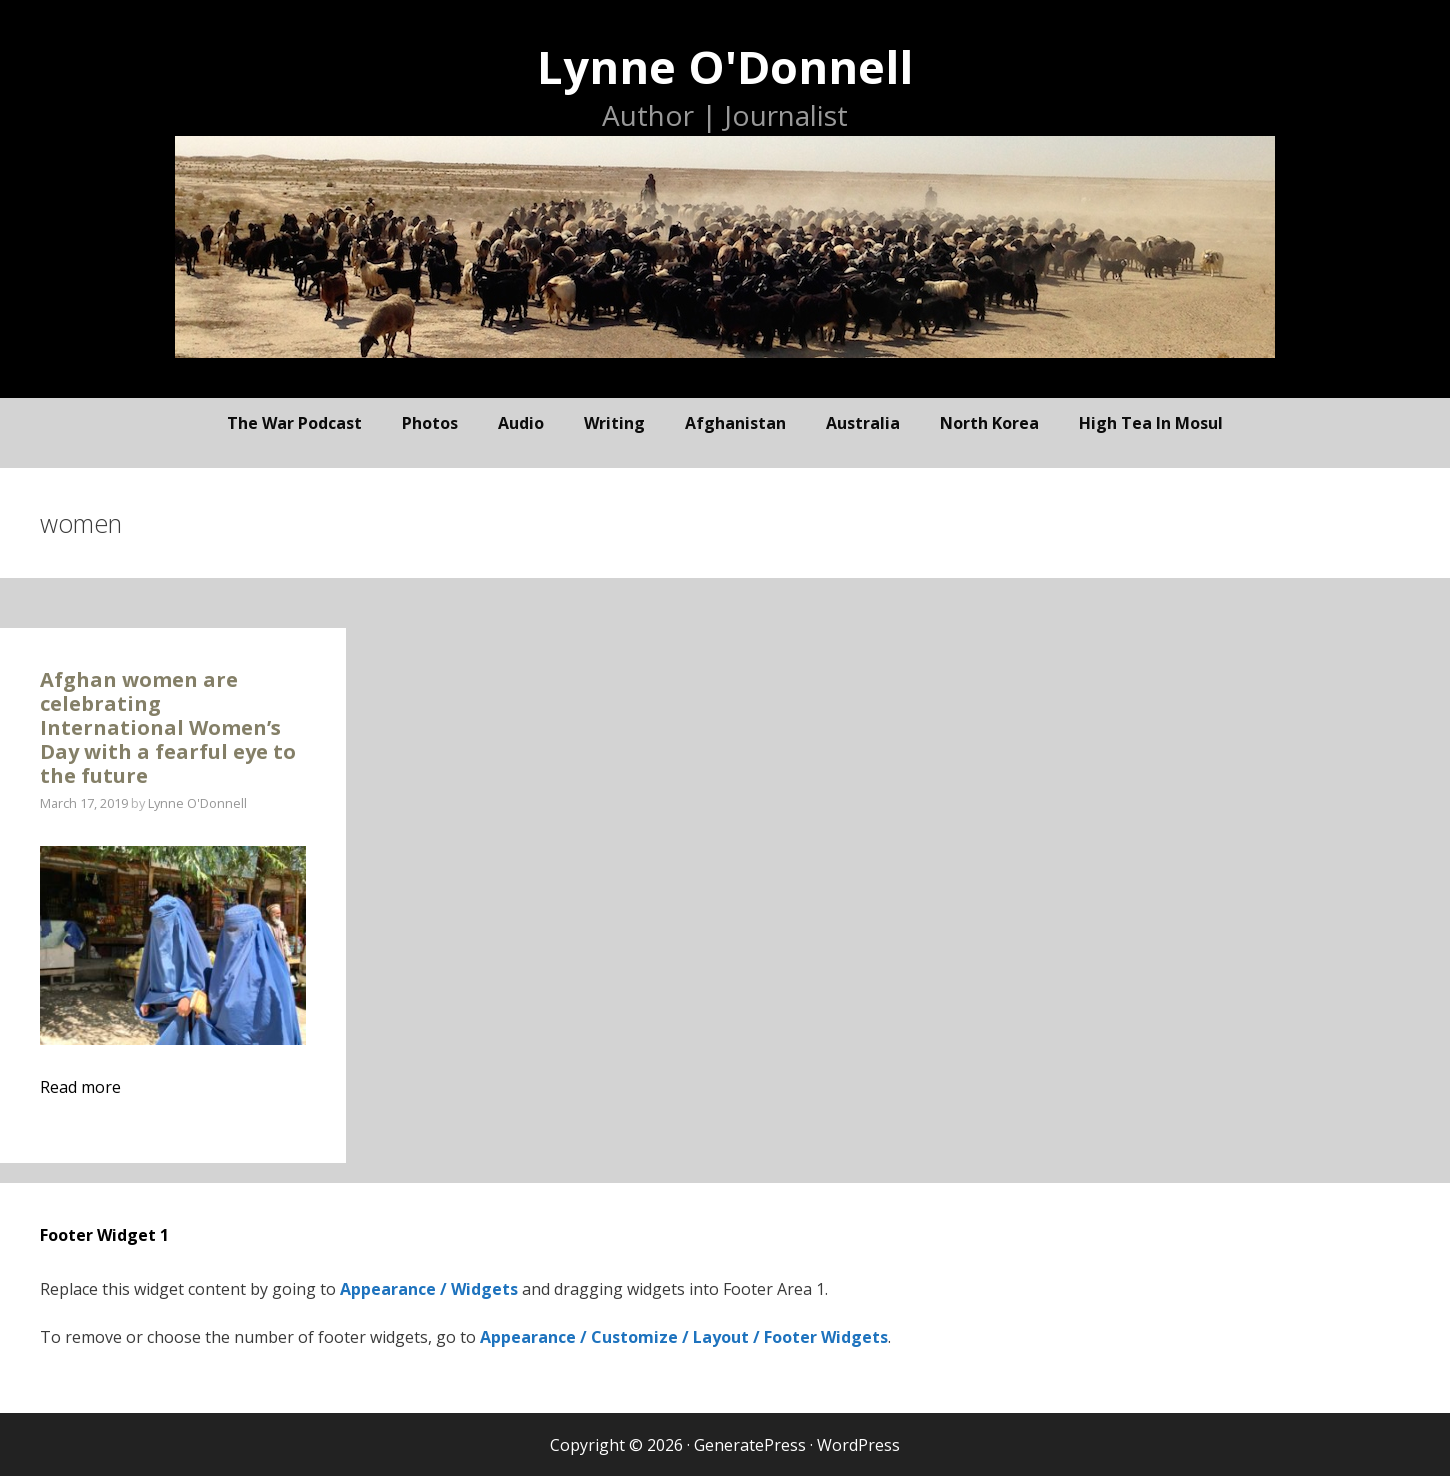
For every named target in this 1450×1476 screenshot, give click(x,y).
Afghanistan (735, 423)
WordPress (858, 1445)
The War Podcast (294, 423)
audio (521, 423)
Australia (863, 423)
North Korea (989, 423)
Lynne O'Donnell (725, 66)
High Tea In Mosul (1151, 423)
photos (430, 423)
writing (614, 423)
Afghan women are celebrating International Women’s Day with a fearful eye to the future (168, 727)
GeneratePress (750, 1445)
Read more (80, 1087)
